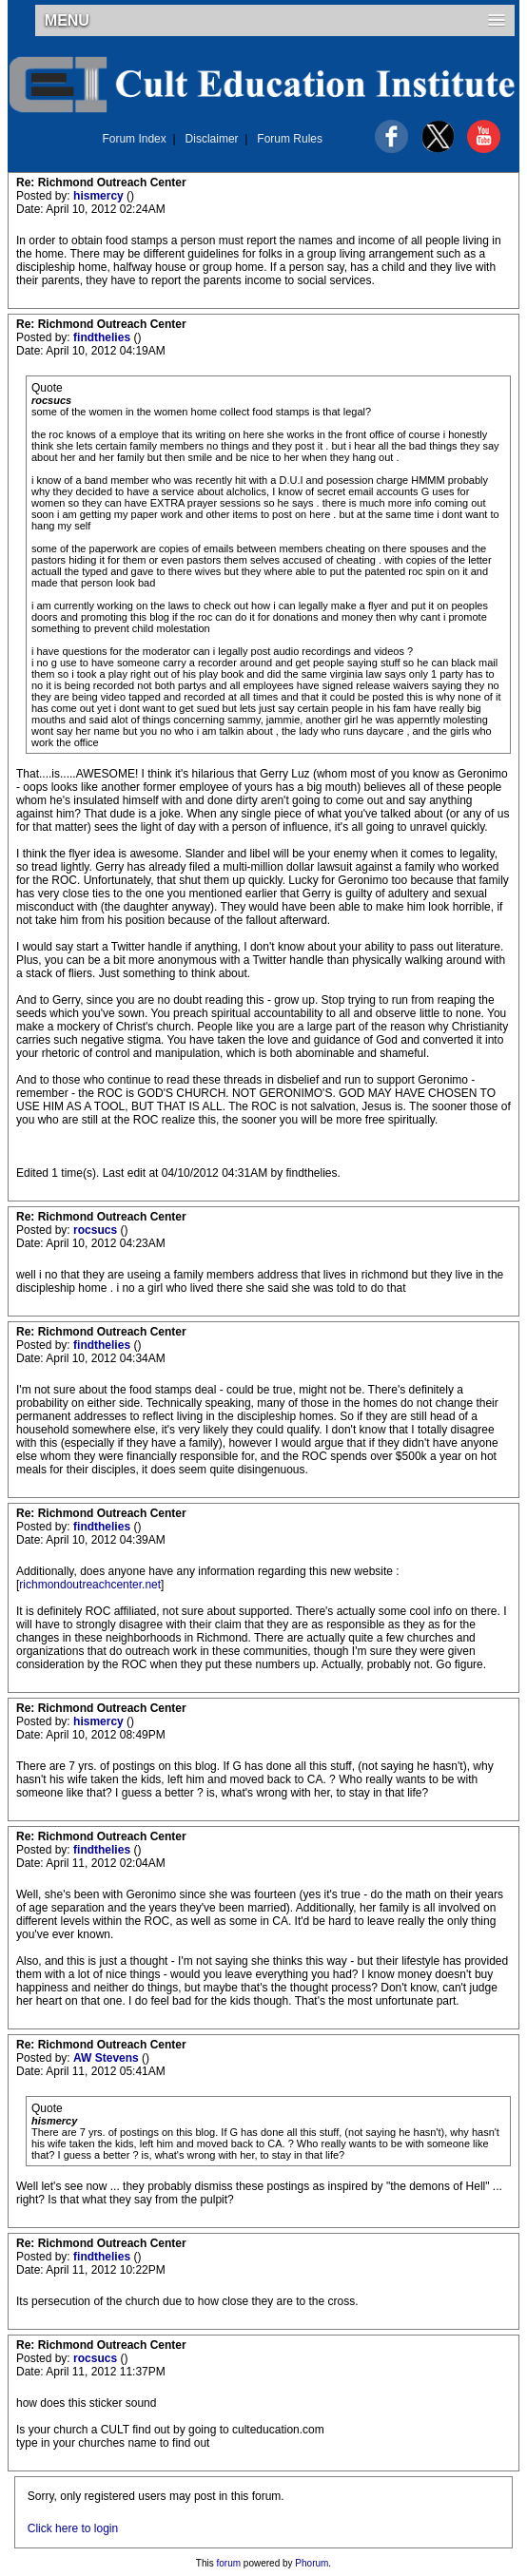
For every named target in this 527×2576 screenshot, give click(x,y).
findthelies (103, 337)
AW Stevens (107, 2058)
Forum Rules (289, 138)
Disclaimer (212, 138)
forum (229, 2563)
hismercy (100, 195)
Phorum (311, 2563)
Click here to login (73, 2528)
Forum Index (134, 138)
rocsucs (96, 1230)
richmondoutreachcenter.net (90, 1584)
